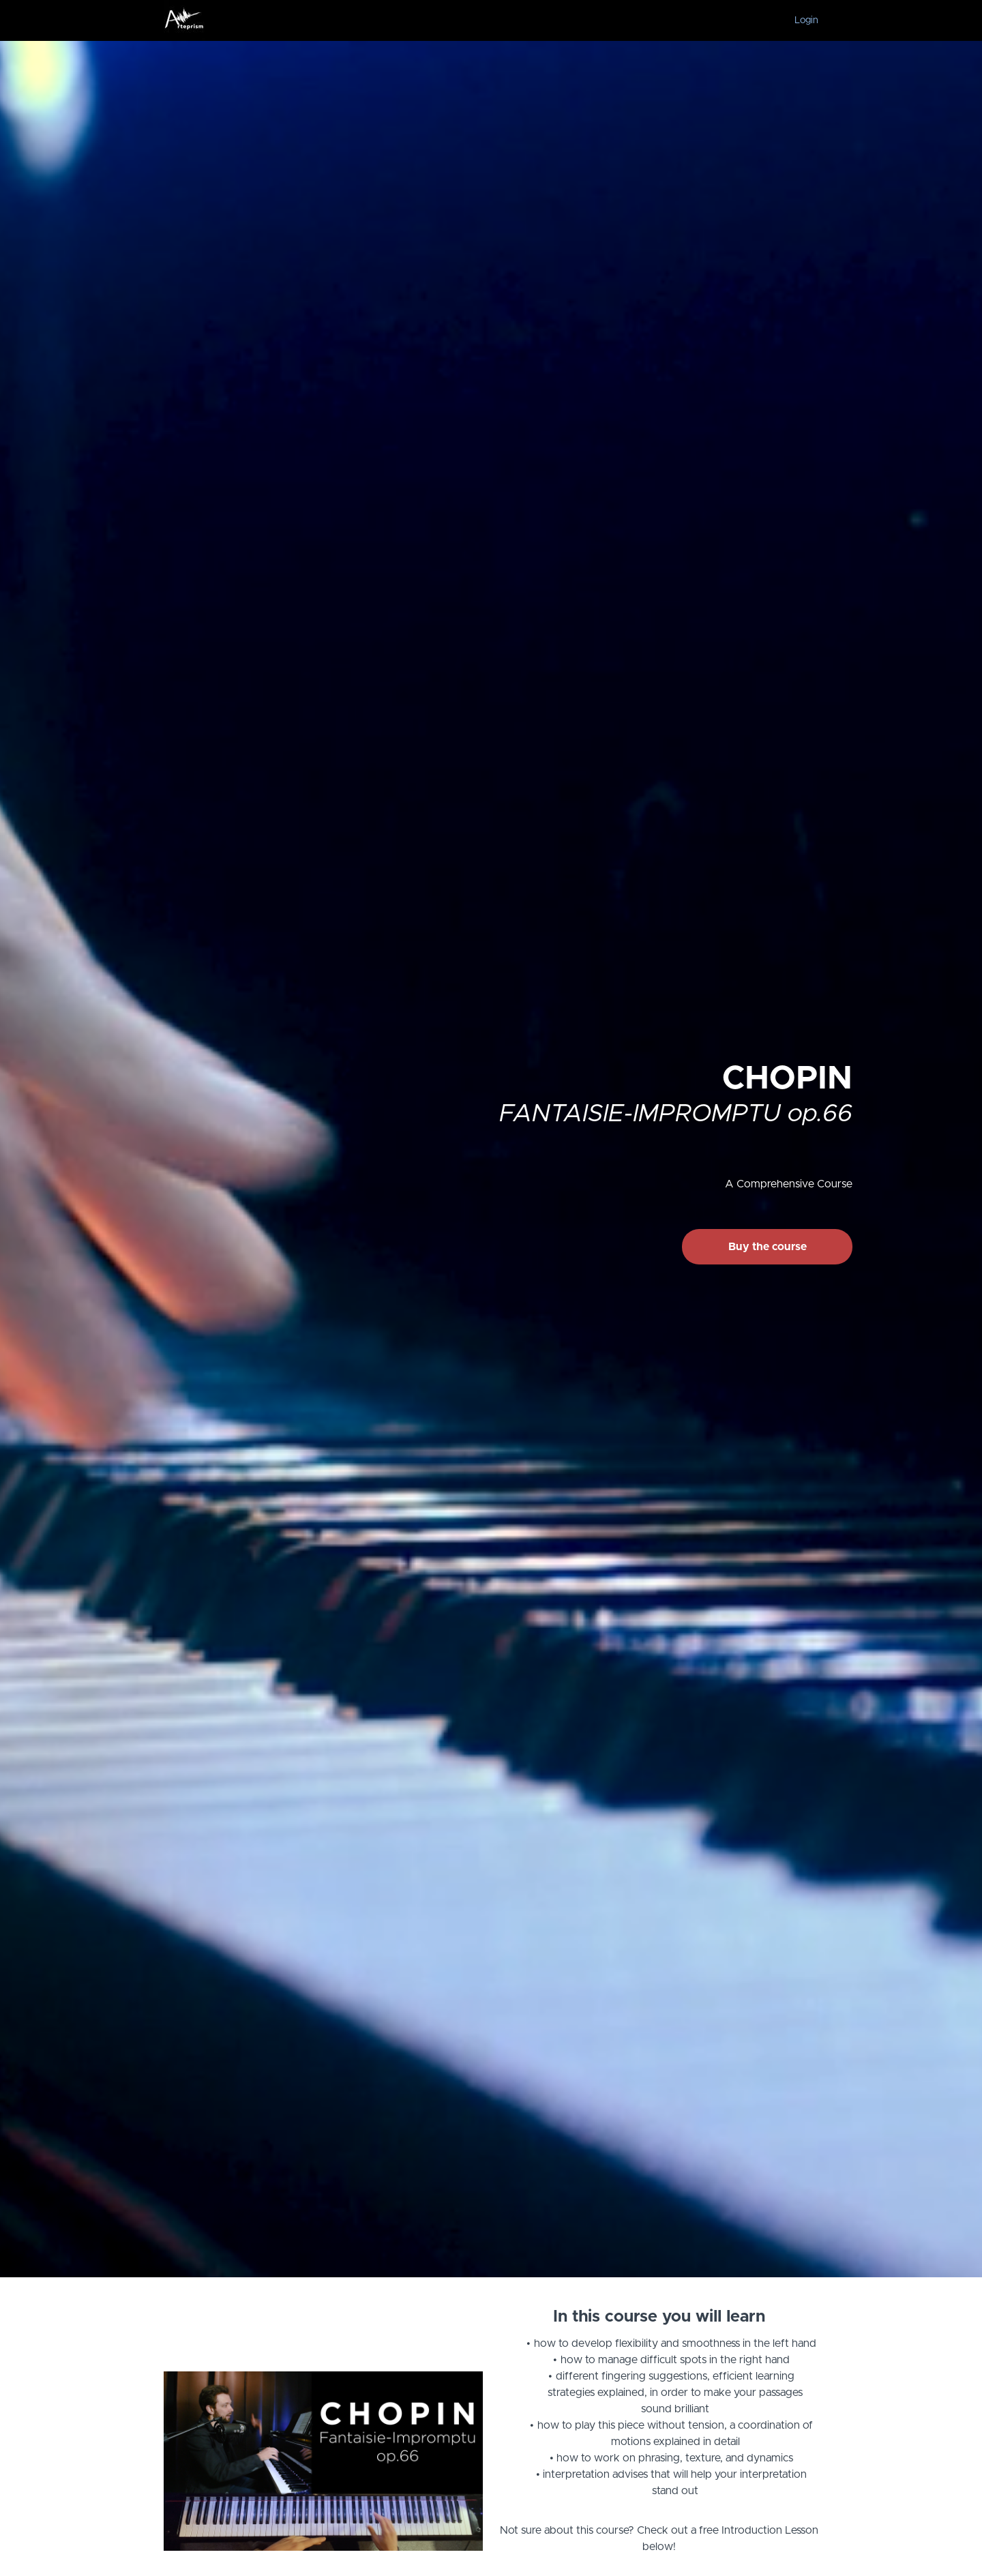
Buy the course (767, 1246)
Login (806, 20)
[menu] (801, 20)
